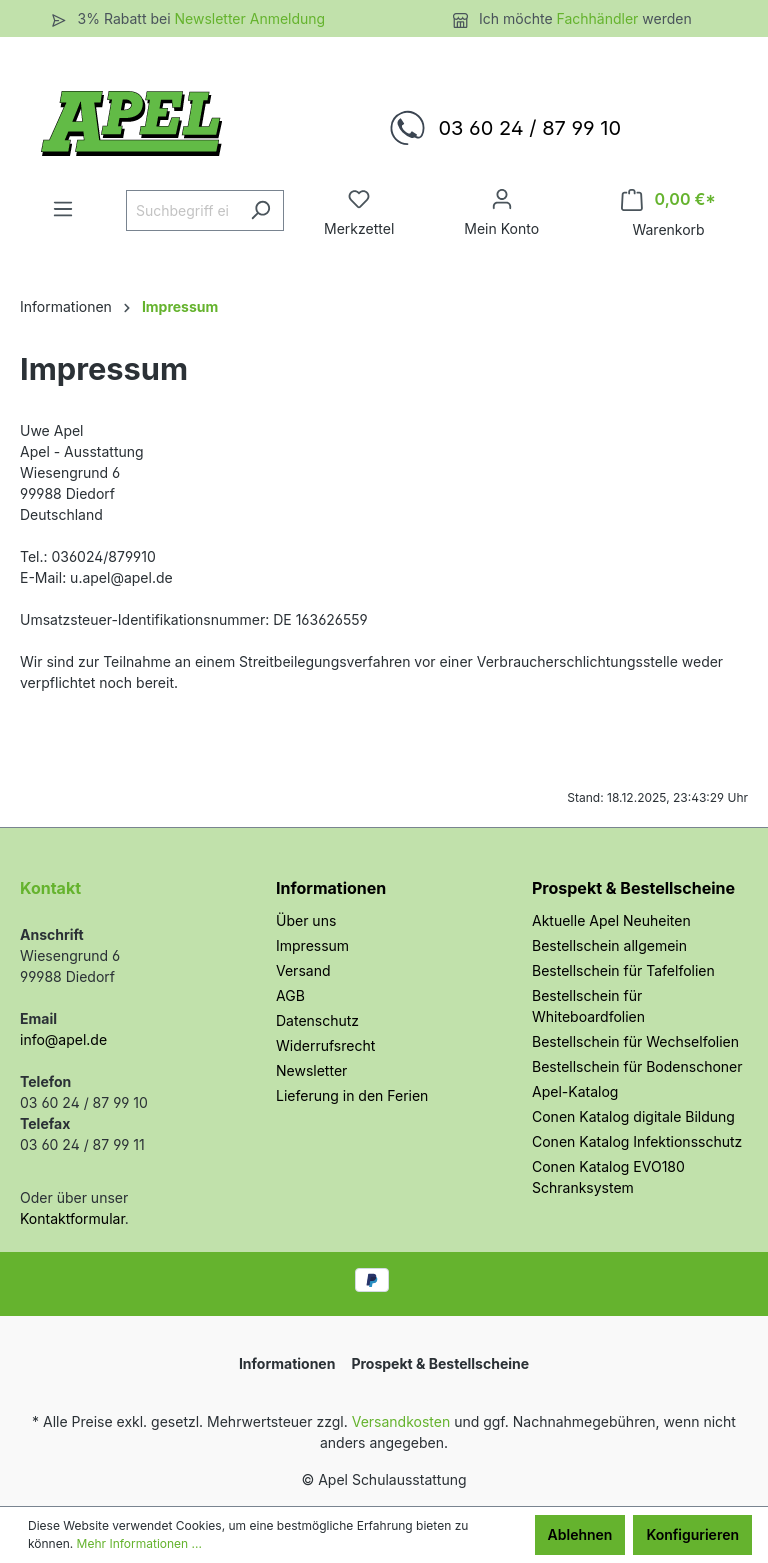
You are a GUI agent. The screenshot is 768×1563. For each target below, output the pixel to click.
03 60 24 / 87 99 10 (529, 128)
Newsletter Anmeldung (249, 18)
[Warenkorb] (668, 199)
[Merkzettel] (359, 199)
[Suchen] (260, 210)
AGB (290, 995)
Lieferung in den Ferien (352, 1095)
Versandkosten (401, 1421)
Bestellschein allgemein (609, 945)
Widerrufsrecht (325, 1045)
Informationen (331, 888)
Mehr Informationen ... (139, 1543)
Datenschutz (317, 1020)
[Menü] (63, 209)
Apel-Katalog (575, 1091)
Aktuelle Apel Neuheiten (611, 920)
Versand (303, 970)
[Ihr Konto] (502, 199)
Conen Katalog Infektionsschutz (637, 1141)
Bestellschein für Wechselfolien (635, 1041)
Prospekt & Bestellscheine (633, 888)
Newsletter (311, 1070)
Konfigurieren (692, 1534)
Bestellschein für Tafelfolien (623, 970)
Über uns (306, 920)
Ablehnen (580, 1534)
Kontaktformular (72, 1218)
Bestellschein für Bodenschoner (637, 1066)
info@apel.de (63, 1039)
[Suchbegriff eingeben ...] (182, 210)
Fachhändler (600, 18)
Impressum (312, 945)
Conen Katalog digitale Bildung (633, 1116)
